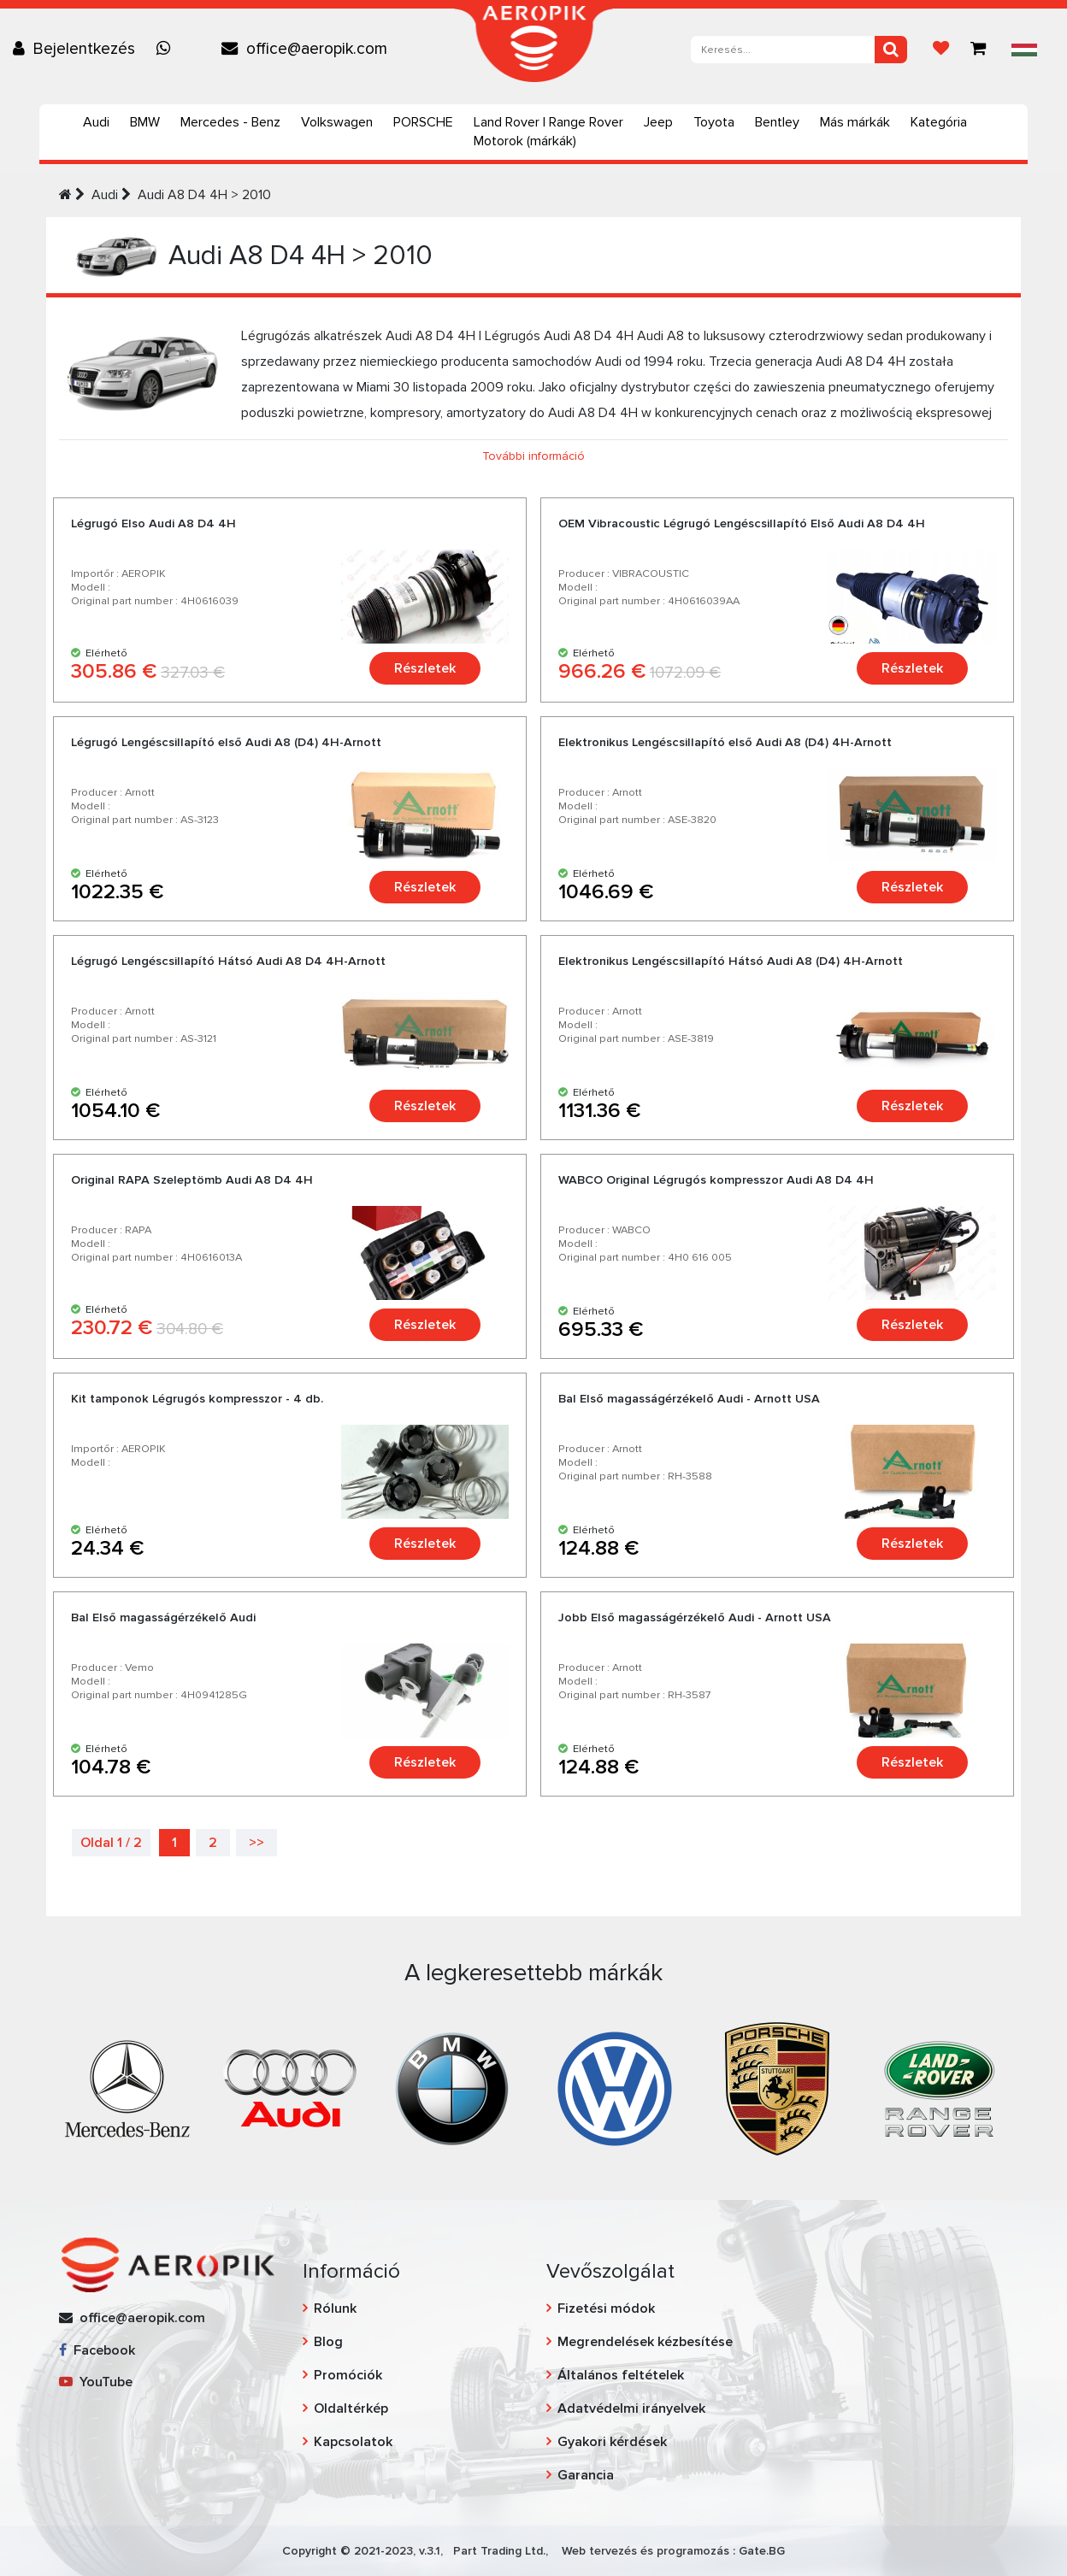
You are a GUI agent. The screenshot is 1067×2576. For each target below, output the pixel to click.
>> (256, 1842)
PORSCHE (423, 122)
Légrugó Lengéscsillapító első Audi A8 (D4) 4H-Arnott (226, 742)
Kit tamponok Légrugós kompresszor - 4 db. (197, 1398)
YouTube (96, 2382)
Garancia (585, 2475)
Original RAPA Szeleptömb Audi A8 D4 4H (192, 1180)
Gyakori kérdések (612, 2441)
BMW (145, 122)
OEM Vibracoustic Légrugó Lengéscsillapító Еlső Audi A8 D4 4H (741, 523)
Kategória (939, 122)
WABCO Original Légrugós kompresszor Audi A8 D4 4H (716, 1180)
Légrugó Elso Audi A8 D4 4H (153, 523)
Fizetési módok (606, 2308)
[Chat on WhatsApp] (167, 48)
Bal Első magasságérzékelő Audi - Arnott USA (689, 1398)
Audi (96, 122)
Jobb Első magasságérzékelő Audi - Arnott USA (694, 1617)
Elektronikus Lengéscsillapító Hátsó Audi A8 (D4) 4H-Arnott (730, 961)
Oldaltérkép (351, 2408)
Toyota (713, 122)
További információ (533, 456)
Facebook (97, 2350)
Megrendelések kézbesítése (645, 2341)
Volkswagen (337, 122)
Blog (328, 2341)
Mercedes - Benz (230, 122)
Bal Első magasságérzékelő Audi (163, 1617)
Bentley (777, 122)
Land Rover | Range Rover (548, 122)
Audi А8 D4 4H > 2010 (204, 194)
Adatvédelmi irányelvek (631, 2408)
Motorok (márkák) (525, 141)
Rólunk (335, 2308)
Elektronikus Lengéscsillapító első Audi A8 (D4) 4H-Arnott (725, 742)
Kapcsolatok (353, 2441)
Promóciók (348, 2375)
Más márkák (855, 122)
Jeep (658, 122)
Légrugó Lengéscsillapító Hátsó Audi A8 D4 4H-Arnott (228, 961)
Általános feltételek (620, 2375)
